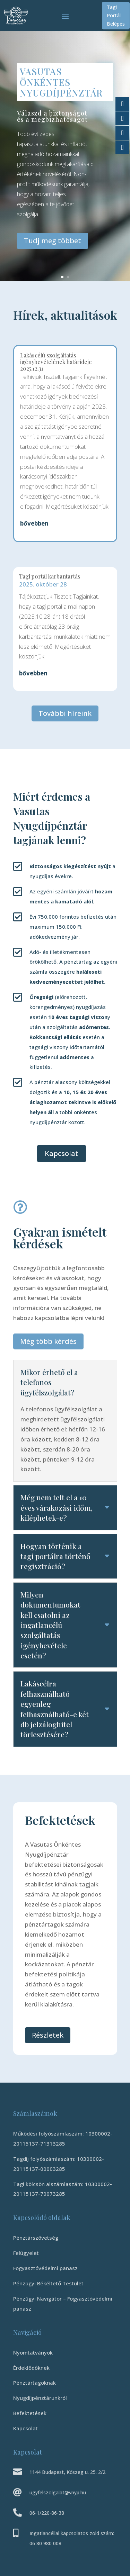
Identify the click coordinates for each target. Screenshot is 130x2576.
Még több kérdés (48, 1341)
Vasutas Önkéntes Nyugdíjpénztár (61, 84)
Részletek (47, 2035)
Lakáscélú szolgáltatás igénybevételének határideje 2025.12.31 (56, 362)
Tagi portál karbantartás (49, 576)
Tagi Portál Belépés (116, 15)
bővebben (34, 523)
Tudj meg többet (52, 242)
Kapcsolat (61, 1153)
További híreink (65, 713)
